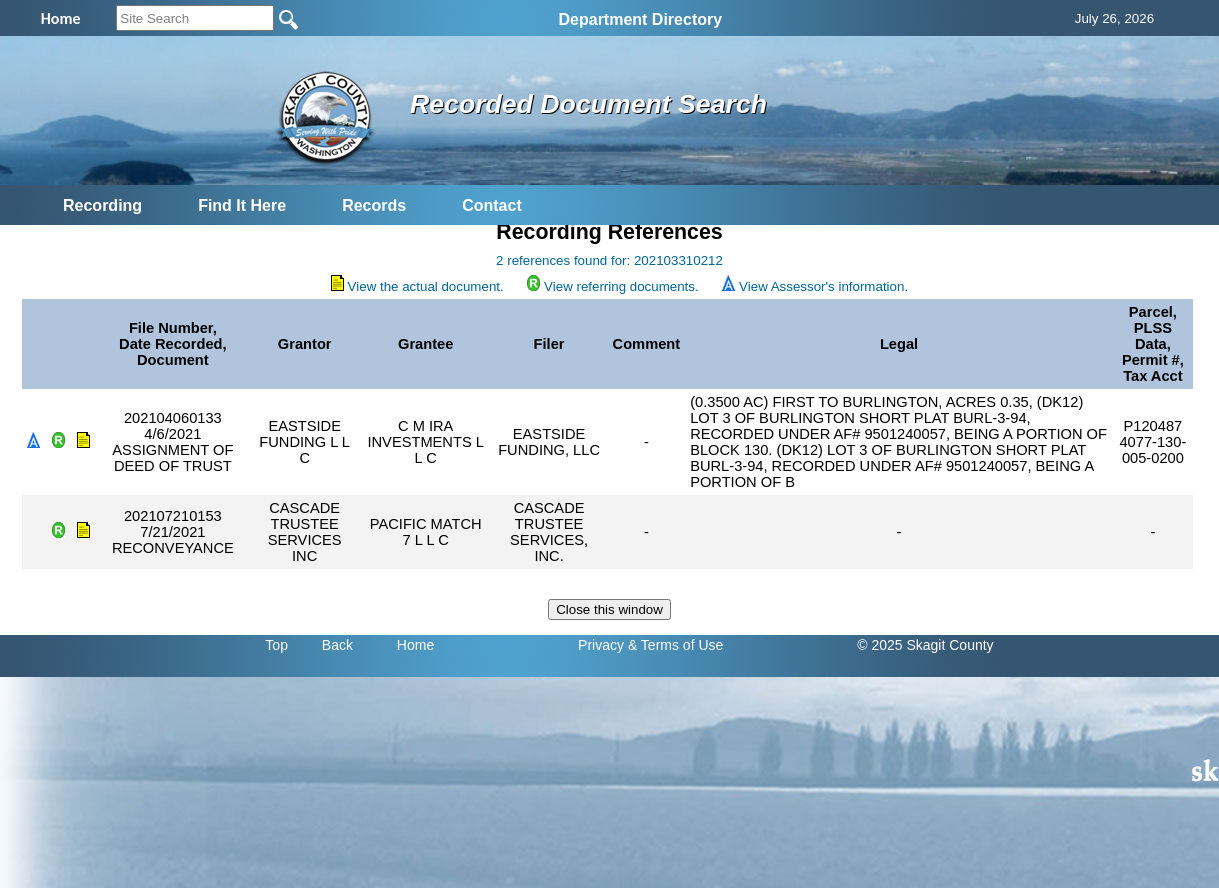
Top (276, 645)
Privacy (601, 645)
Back (337, 645)
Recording (102, 205)
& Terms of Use (675, 645)
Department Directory (641, 19)
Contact (492, 205)
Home (415, 645)
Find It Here (242, 205)
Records (374, 205)
